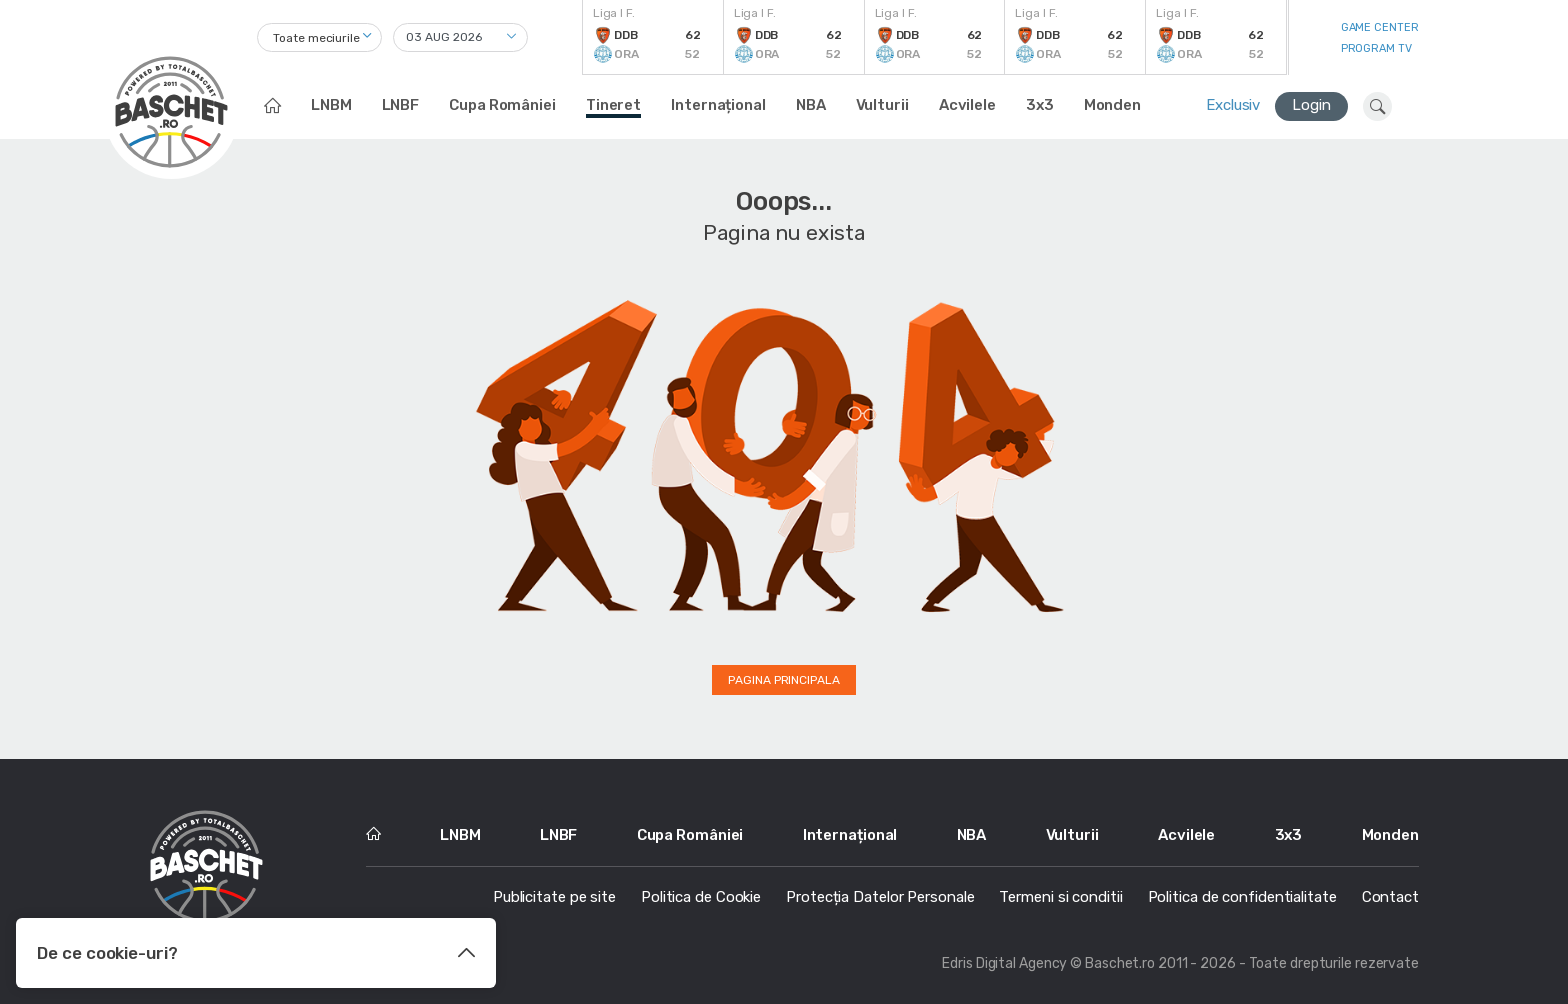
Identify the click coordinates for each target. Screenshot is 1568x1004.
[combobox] (319, 37)
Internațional (718, 105)
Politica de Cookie (701, 897)
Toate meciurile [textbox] (316, 38)
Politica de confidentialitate (1242, 897)
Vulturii (882, 105)
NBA (811, 105)
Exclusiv (1233, 105)
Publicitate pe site (554, 897)
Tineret (613, 105)
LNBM (331, 105)
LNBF (401, 105)
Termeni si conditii (1060, 897)
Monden (1112, 105)
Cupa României (502, 105)
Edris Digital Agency (1004, 963)
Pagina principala (783, 680)
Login (1311, 105)
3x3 (1040, 105)
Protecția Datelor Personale (880, 897)
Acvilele (967, 105)
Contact (1390, 897)
